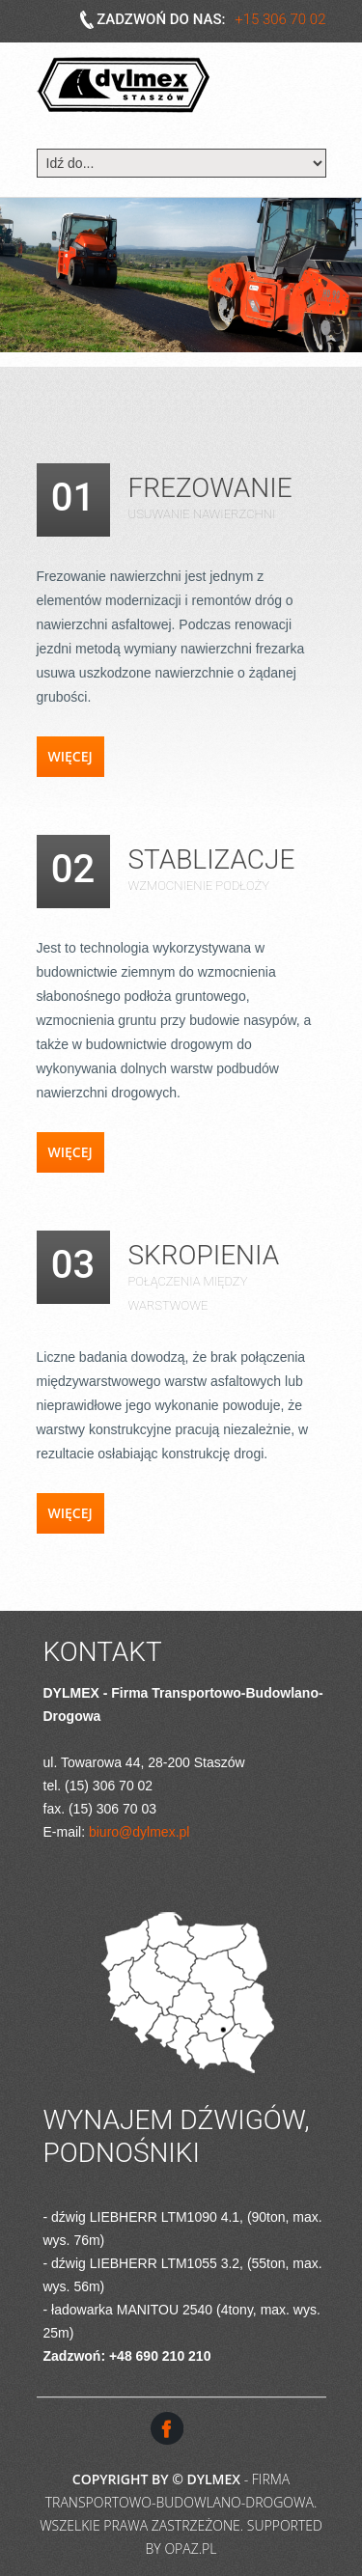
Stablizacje (211, 859)
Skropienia (204, 1255)
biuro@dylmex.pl (139, 1832)
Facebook (167, 2428)
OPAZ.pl (190, 2548)
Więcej (70, 756)
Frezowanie (210, 488)
